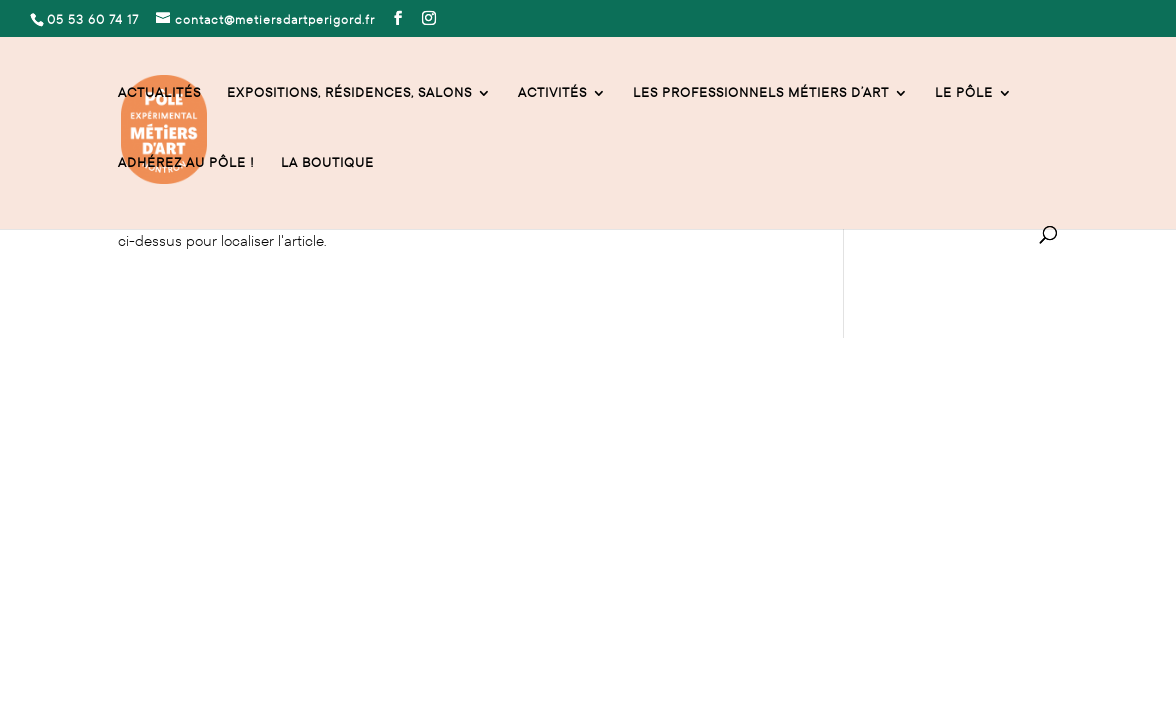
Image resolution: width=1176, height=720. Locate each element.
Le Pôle (964, 93)
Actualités (159, 93)
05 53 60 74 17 (162, 462)
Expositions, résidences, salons (349, 93)
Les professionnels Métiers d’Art (761, 93)
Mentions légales (170, 550)
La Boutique (327, 163)
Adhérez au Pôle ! (186, 163)
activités (552, 93)
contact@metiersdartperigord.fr (317, 462)
